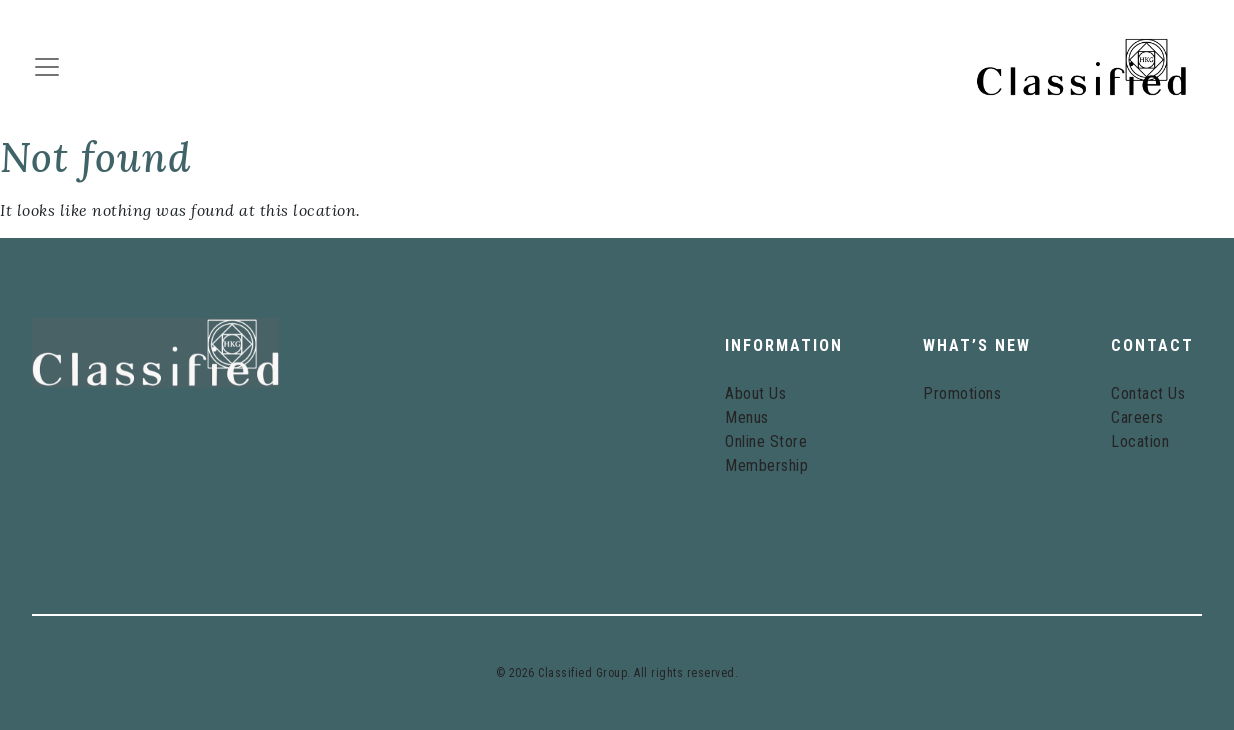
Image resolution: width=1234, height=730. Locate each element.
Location (1140, 441)
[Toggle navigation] (53, 67)
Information (784, 345)
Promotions (962, 393)
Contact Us (1148, 393)
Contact (1152, 345)
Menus (747, 417)
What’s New (977, 345)
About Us (755, 393)
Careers (1137, 417)
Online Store (766, 441)
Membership (766, 465)
